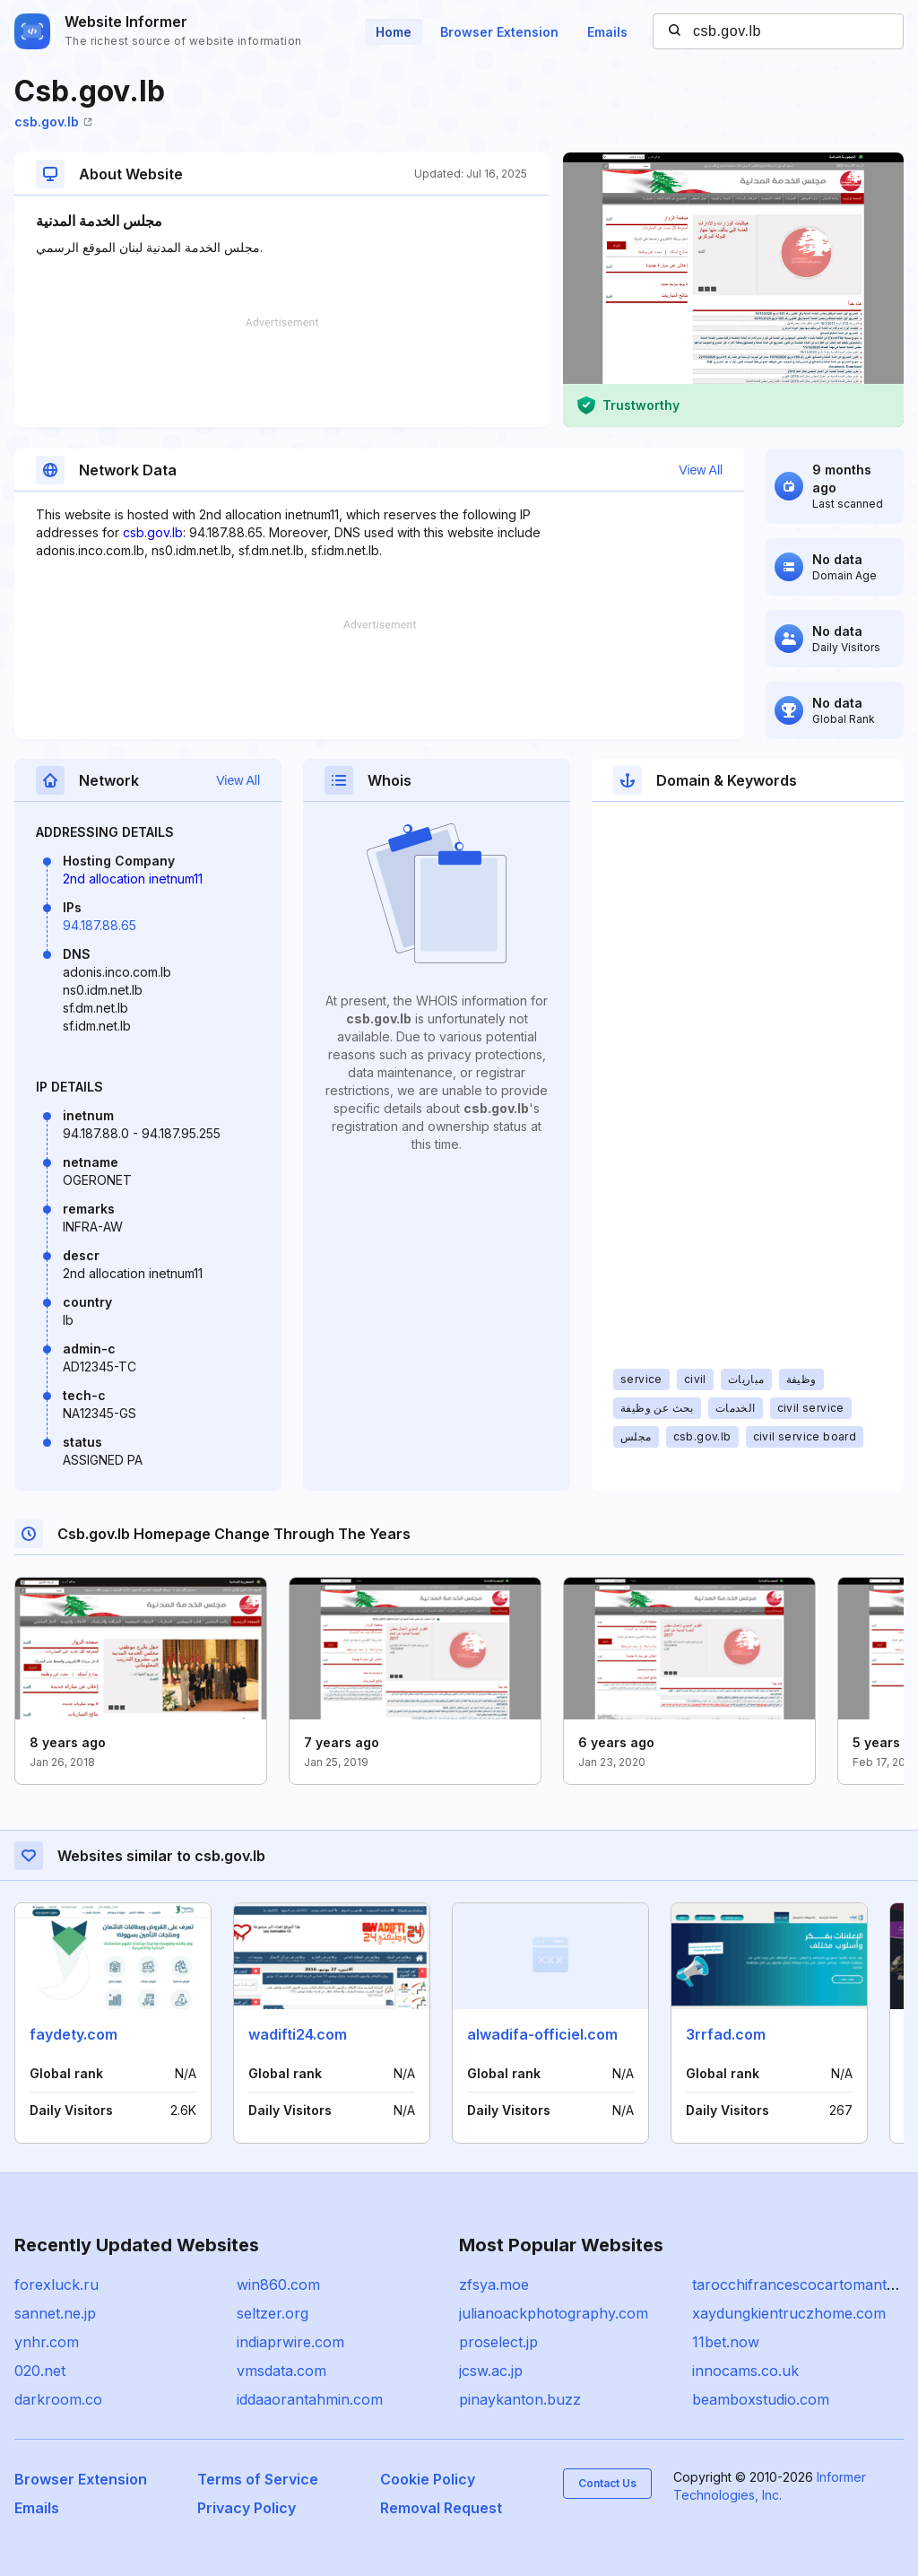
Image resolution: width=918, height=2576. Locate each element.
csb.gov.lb (53, 121)
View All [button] (701, 470)
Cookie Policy (427, 2479)
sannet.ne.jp (55, 2313)
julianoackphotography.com (553, 2313)
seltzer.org (272, 2313)
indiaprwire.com (290, 2342)
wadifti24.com (297, 2034)
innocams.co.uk (745, 2371)
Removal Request (441, 2508)
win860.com (278, 2284)
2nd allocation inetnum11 (133, 878)
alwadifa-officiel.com (542, 2034)
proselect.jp (498, 2342)
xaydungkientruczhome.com (789, 2313)
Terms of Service (257, 2479)
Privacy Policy (246, 2508)
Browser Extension (499, 31)
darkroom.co (58, 2399)
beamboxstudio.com (760, 2399)
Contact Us (607, 2483)
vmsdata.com (281, 2371)
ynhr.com (46, 2342)
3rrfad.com (726, 2034)
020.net (39, 2371)
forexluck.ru (56, 2284)
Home (393, 31)
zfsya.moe (494, 2284)
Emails (607, 31)
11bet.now (725, 2342)
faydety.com (73, 2034)
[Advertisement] (281, 372)
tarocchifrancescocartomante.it (798, 2284)
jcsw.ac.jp (491, 2371)
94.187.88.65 (99, 925)
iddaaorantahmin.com (310, 2399)
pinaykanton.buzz (520, 2399)
